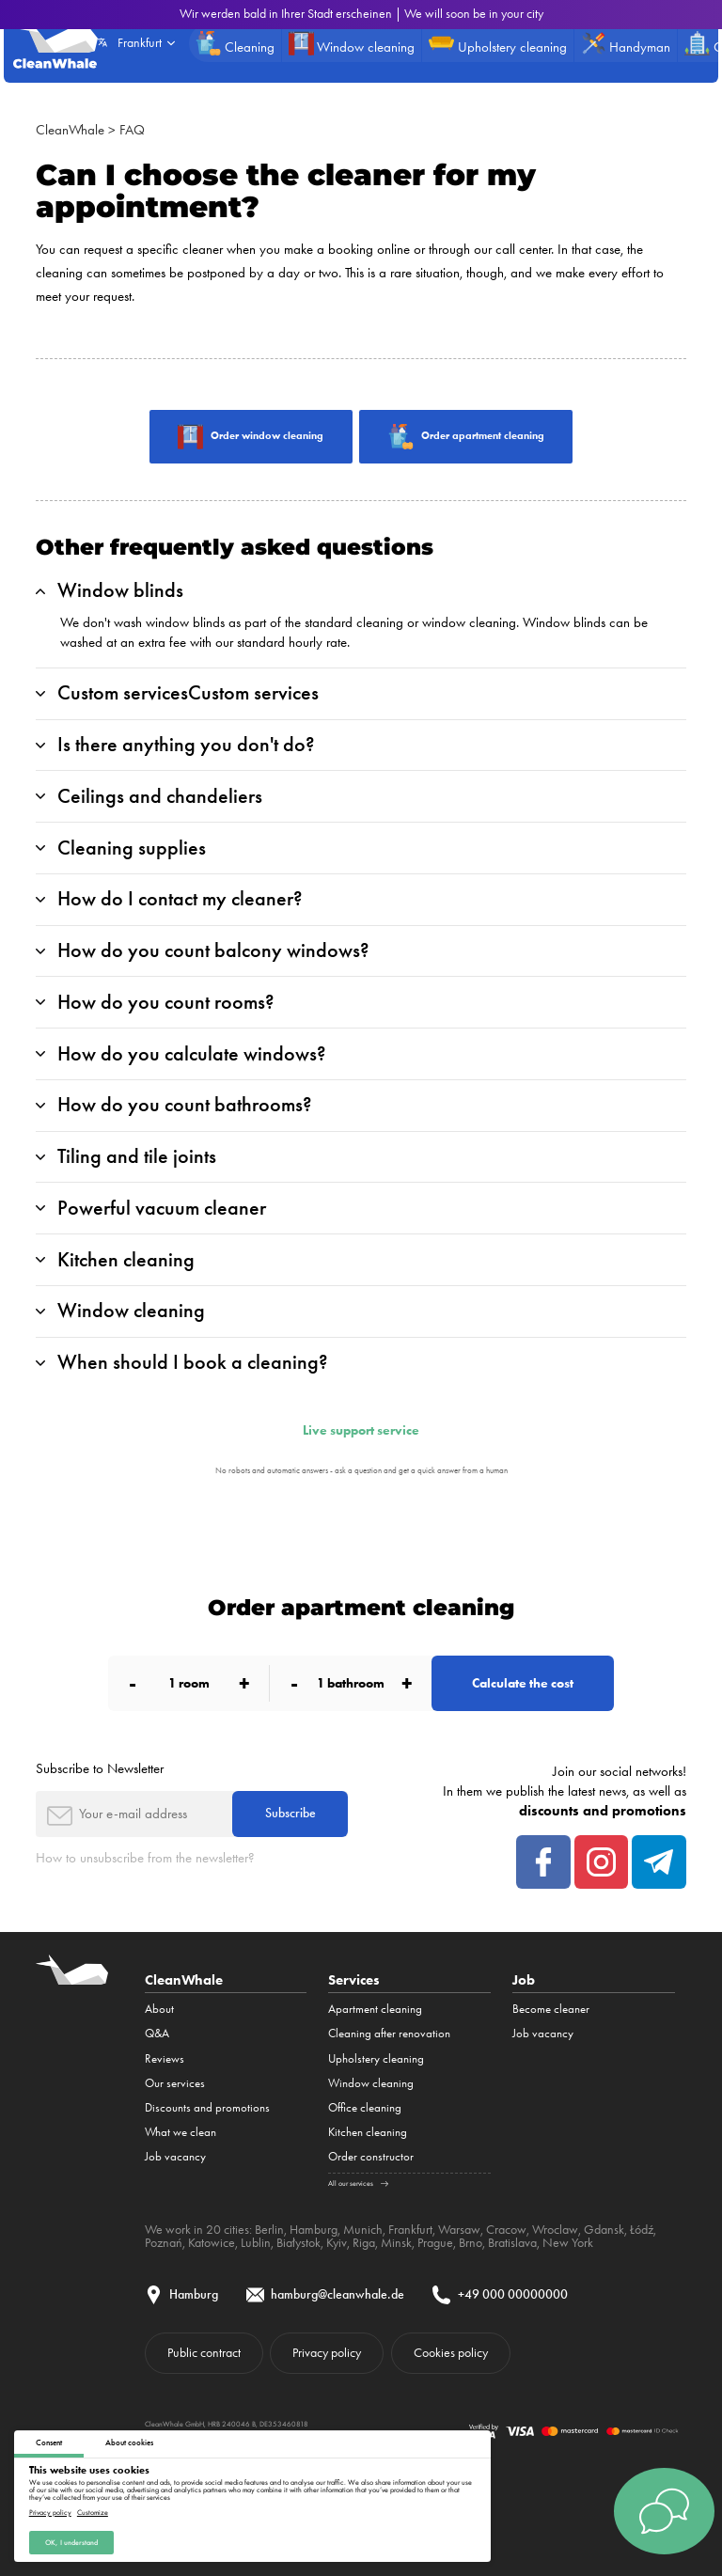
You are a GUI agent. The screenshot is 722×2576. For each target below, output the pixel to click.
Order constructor (371, 2156)
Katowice (211, 2242)
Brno (470, 2242)
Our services (175, 2083)
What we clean (180, 2132)
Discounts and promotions (207, 2107)
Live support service (361, 1430)
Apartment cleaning (375, 2009)
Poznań (163, 2242)
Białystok (298, 2242)
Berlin (269, 2229)
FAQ (132, 129)
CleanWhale (70, 129)
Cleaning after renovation (389, 2033)
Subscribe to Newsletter (100, 1768)
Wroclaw (555, 2229)
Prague (435, 2242)
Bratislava (512, 2242)
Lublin (256, 2242)
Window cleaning (371, 2083)
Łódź (641, 2229)
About (159, 2009)
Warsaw (459, 2229)
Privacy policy (50, 2512)
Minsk (396, 2242)
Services (354, 1979)
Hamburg (313, 2229)
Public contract (204, 2352)
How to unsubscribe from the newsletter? (145, 1857)
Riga (364, 2242)
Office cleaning (364, 2107)
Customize (92, 2512)
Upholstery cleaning (376, 2058)
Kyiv (336, 2242)
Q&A (157, 2033)
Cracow (506, 2229)
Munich (363, 2229)
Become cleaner (550, 2009)
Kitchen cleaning (367, 2132)
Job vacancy (175, 2156)
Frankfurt (410, 2229)
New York (567, 2242)
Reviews (164, 2058)
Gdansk (604, 2229)
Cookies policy (451, 2352)
